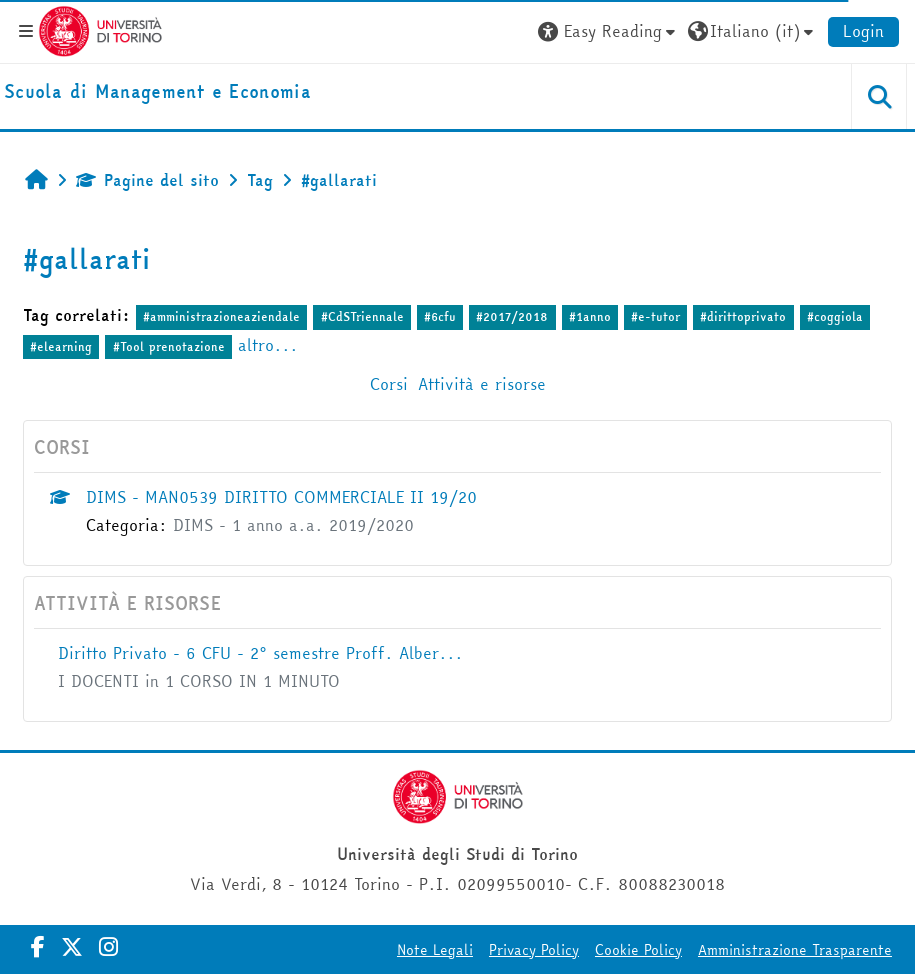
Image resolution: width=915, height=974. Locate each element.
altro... (268, 345)
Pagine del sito (147, 180)
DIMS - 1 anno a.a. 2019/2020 (293, 525)
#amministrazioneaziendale (221, 316)
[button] (609, 31)
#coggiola (835, 316)
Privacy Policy (534, 950)
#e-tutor (655, 316)
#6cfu (440, 316)
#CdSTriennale (362, 316)
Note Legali (435, 950)
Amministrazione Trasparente (795, 950)
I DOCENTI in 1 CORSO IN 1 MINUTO (199, 681)
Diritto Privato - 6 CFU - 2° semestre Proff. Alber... (260, 653)
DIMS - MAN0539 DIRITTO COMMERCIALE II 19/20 (281, 497)
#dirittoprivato (743, 316)
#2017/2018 (512, 316)
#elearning (61, 346)
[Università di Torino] (100, 29)
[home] (157, 92)
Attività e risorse (482, 384)
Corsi (389, 384)
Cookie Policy (638, 950)
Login (863, 31)
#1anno (590, 316)
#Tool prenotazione (169, 346)
